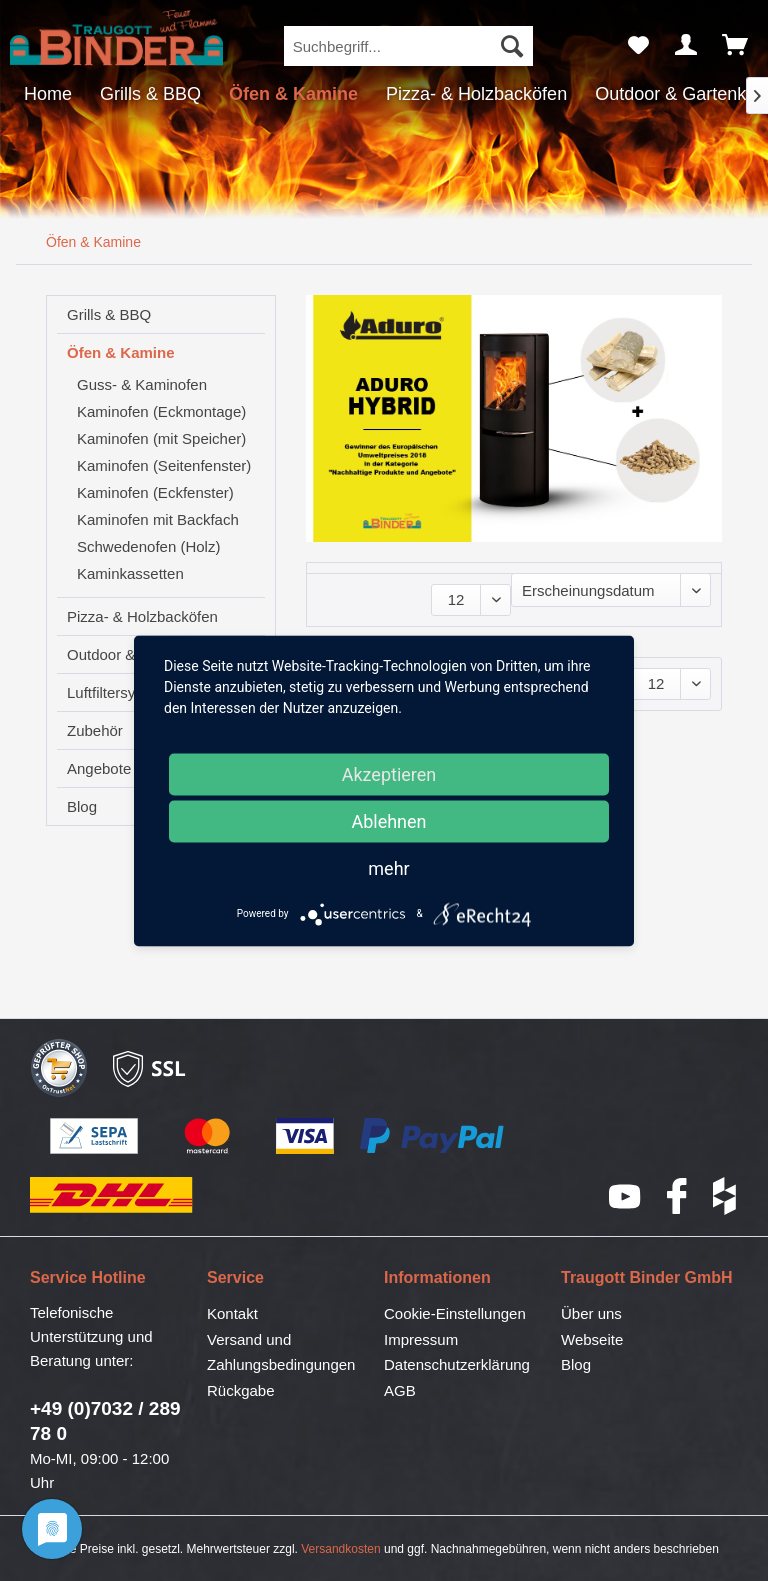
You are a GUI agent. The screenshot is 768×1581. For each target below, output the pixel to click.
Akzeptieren (389, 773)
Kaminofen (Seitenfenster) (164, 465)
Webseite (592, 1339)
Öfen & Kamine (121, 352)
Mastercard (208, 1137)
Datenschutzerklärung (457, 1364)
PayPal (433, 1137)
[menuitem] (409, 46)
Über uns (591, 1313)
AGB (400, 1390)
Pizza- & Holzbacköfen (142, 616)
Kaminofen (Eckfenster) (155, 492)
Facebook (678, 1196)
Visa (305, 1137)
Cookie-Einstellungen (455, 1313)
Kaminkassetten (130, 573)
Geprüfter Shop (59, 1068)
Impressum (421, 1339)
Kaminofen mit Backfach (158, 519)
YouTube (626, 1196)
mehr (388, 867)
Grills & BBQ (109, 314)
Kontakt (232, 1313)
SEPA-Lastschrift (95, 1137)
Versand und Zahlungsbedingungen (281, 1352)
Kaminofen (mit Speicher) (161, 438)
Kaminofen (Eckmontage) (161, 411)
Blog (576, 1364)
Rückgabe (241, 1390)
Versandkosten (340, 1549)
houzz (725, 1196)
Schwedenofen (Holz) (148, 546)
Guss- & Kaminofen (142, 384)
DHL (112, 1195)
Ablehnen (388, 820)
